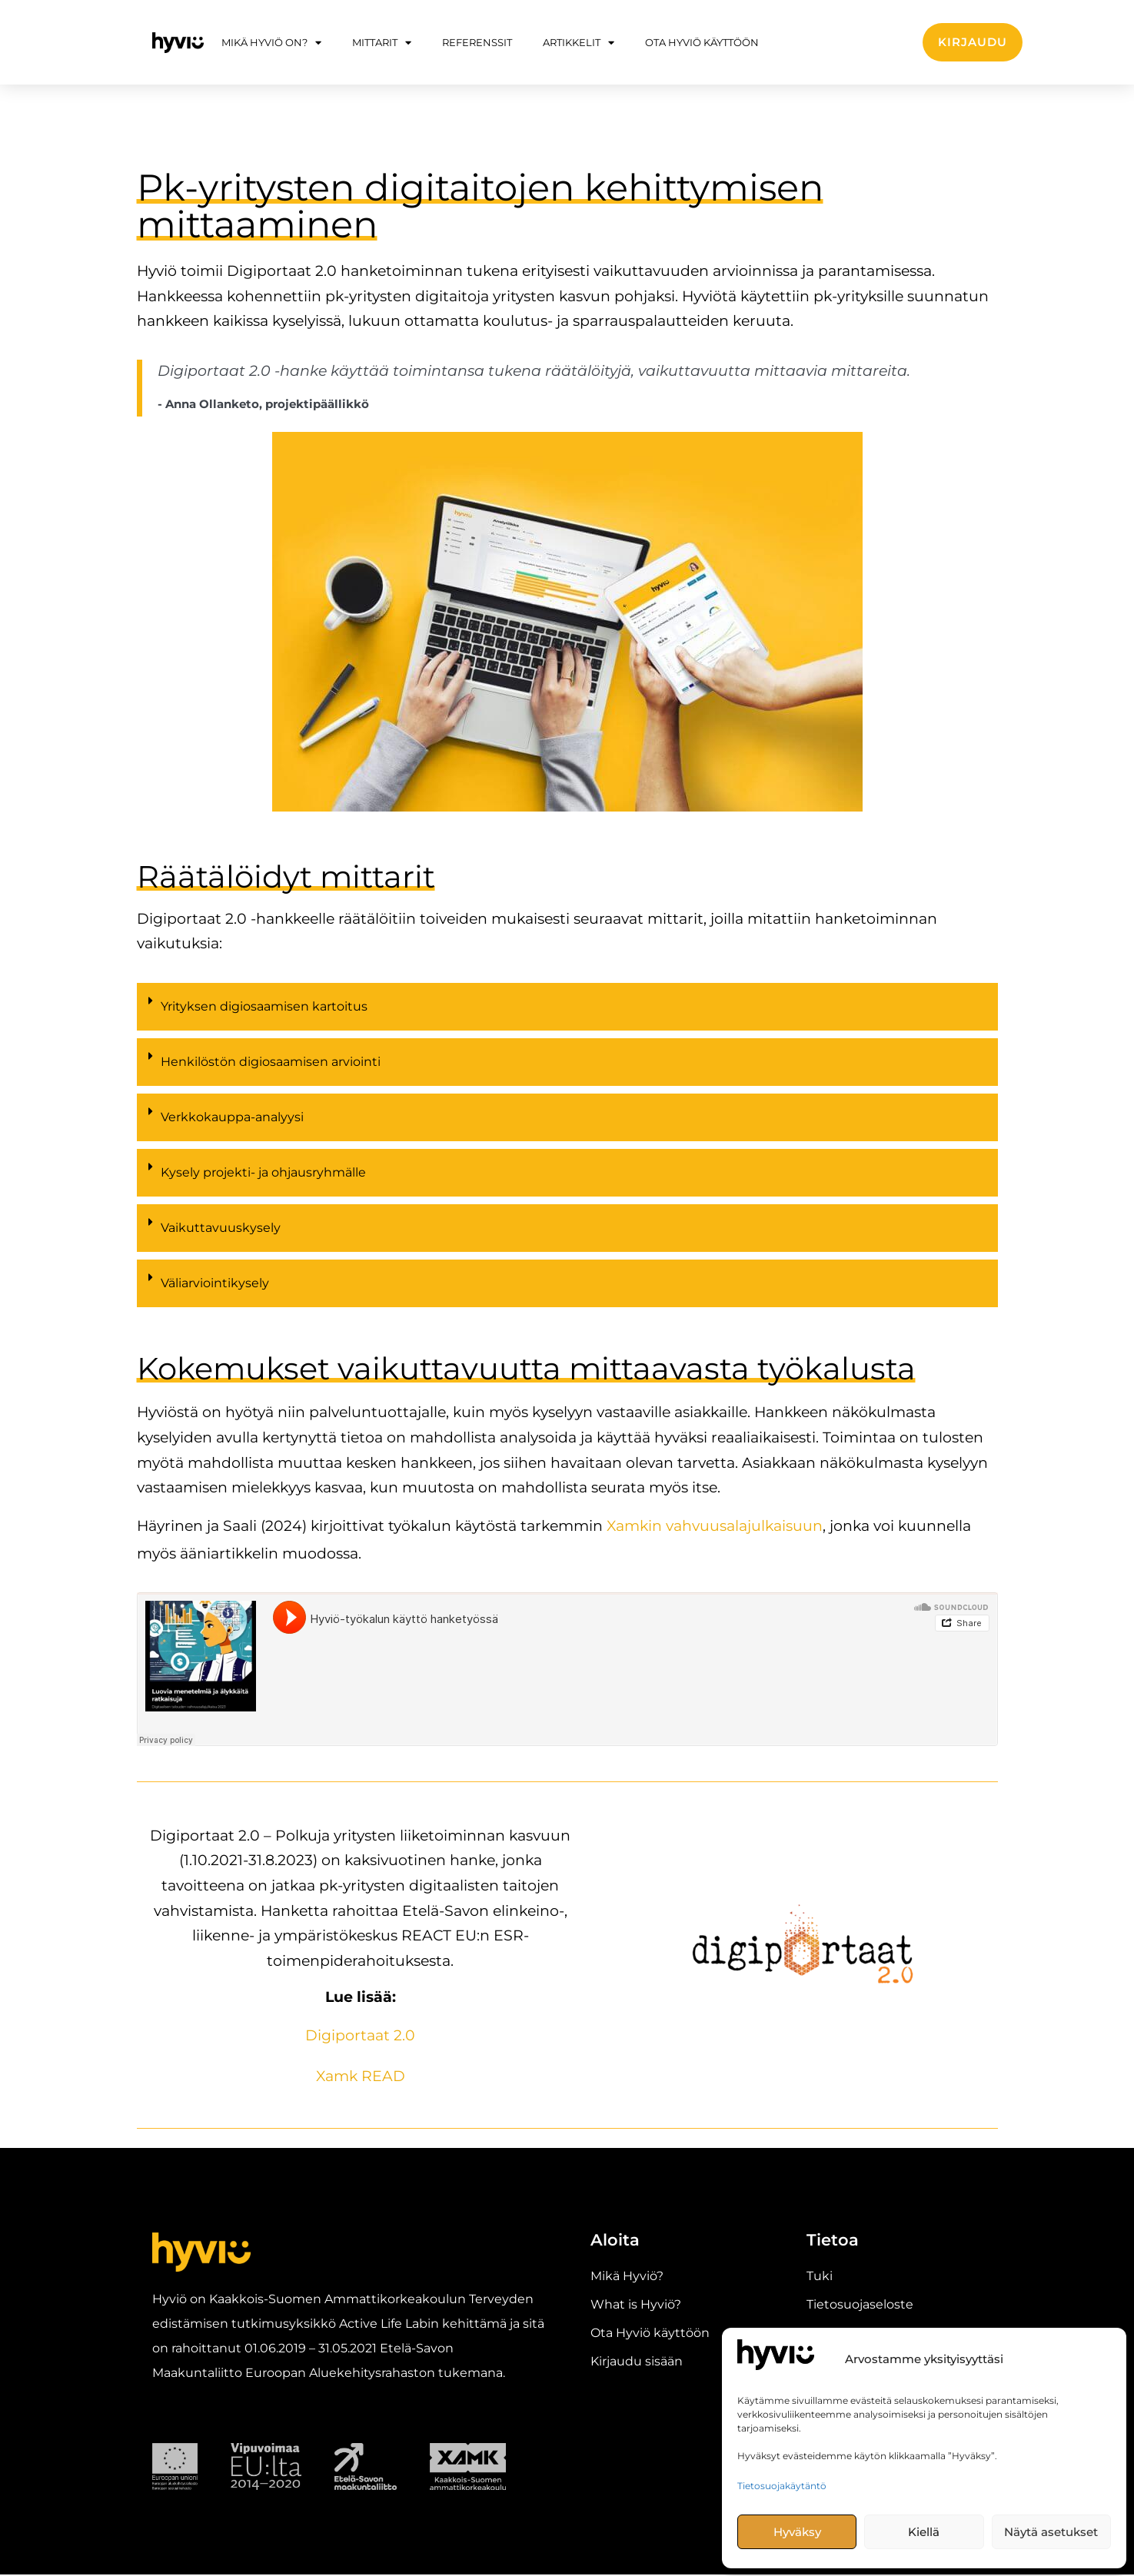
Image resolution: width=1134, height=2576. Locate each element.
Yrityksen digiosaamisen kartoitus (264, 1008)
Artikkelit (578, 42)
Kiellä (923, 2532)
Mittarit (381, 42)
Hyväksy (797, 2532)
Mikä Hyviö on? (271, 42)
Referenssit (477, 42)
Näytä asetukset (1051, 2532)
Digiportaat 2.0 (360, 2036)
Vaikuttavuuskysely (221, 1230)
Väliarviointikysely (215, 1285)
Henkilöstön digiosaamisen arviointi (271, 1064)
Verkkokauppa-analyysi (232, 1119)
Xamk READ (360, 2077)
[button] (567, 1013)
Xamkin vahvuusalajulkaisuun (715, 1528)
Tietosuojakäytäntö (781, 2485)
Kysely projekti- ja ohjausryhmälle (263, 1174)
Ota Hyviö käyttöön (702, 42)
